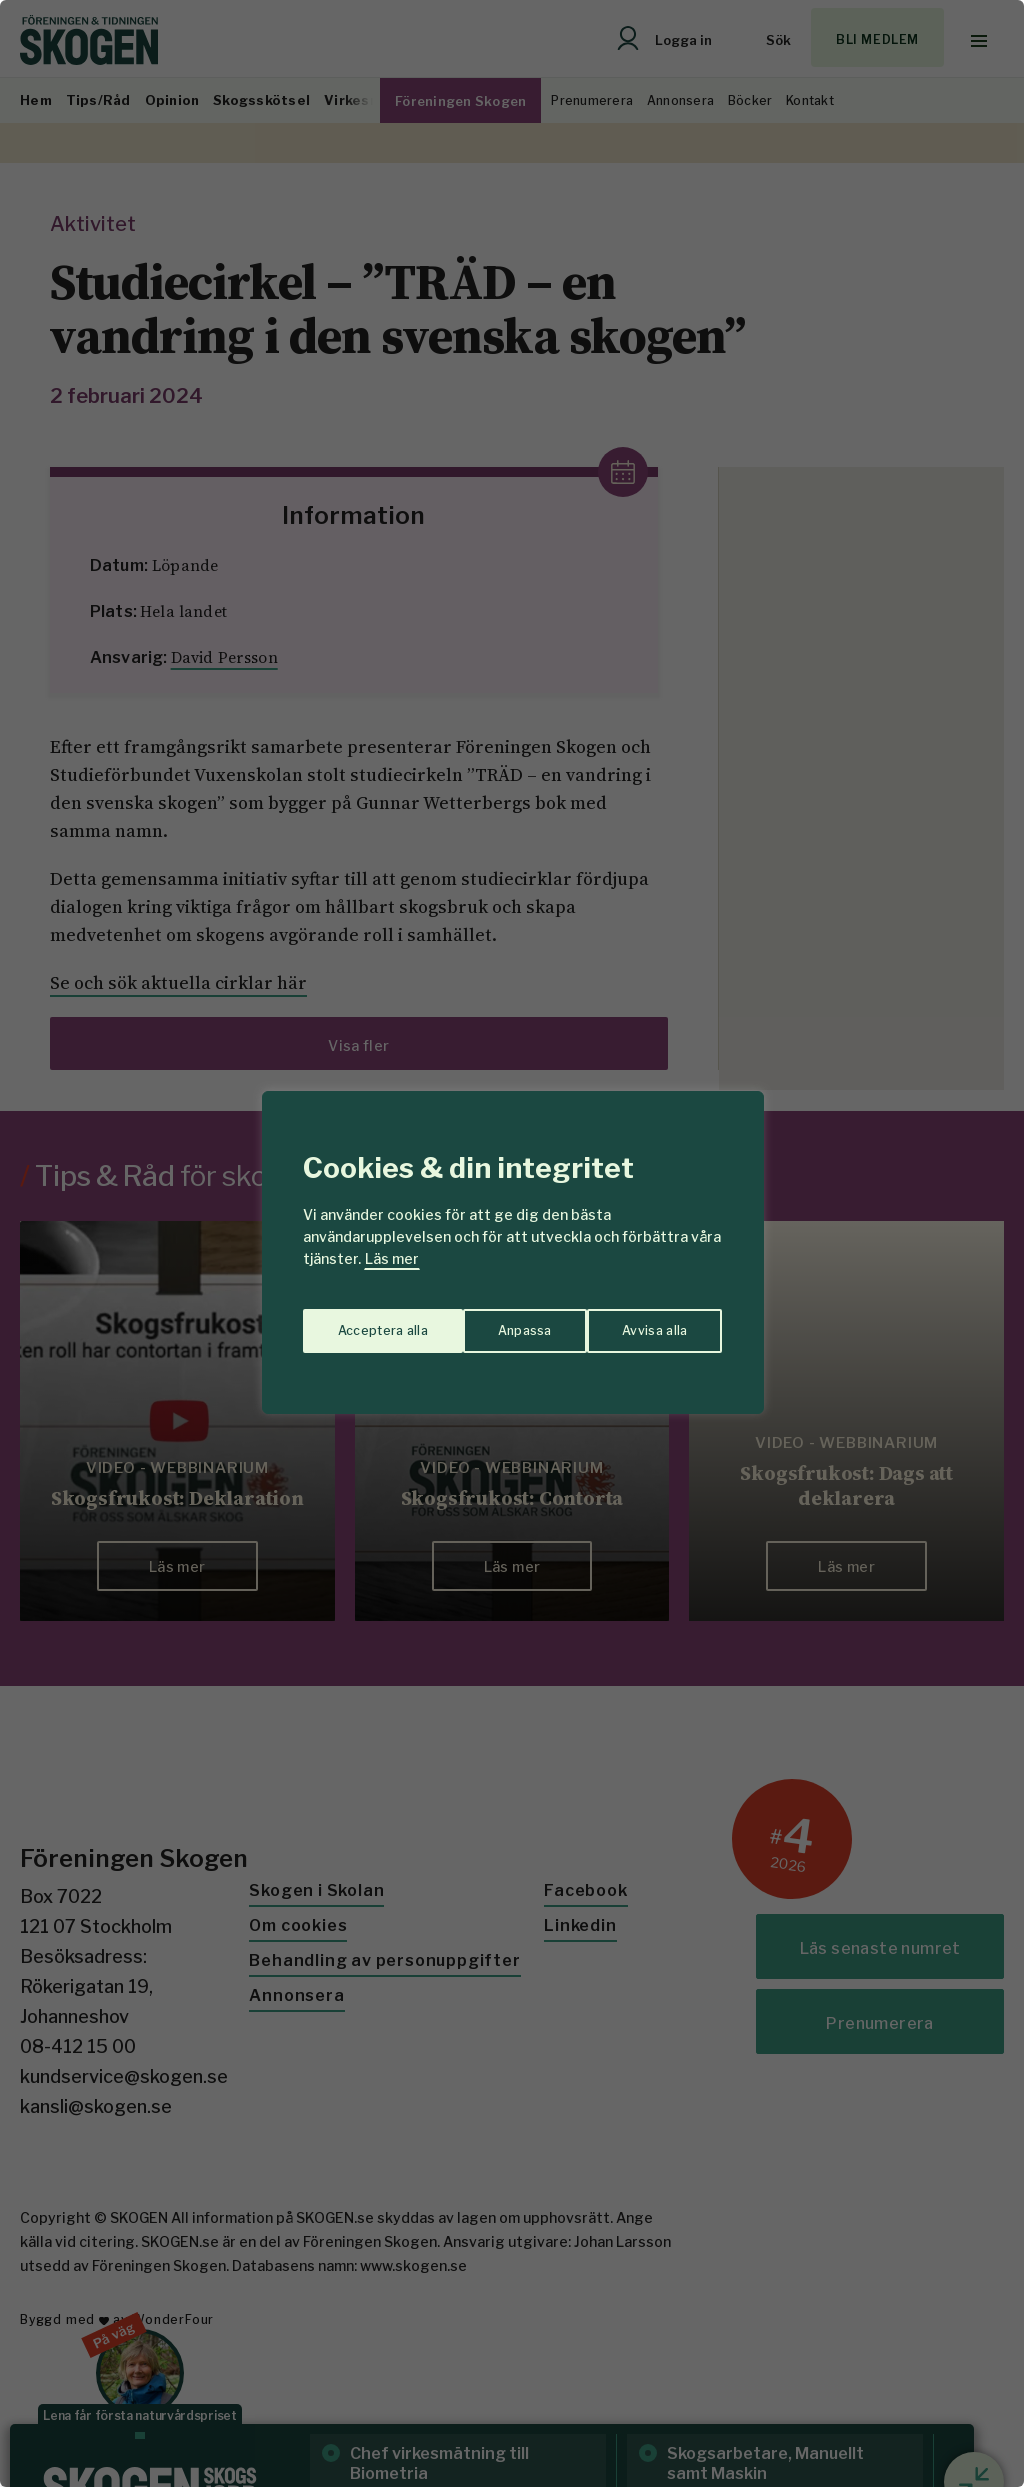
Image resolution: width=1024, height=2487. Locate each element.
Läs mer (392, 1258)
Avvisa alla (491, 1321)
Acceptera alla (643, 1321)
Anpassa (360, 1321)
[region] (512, 1243)
